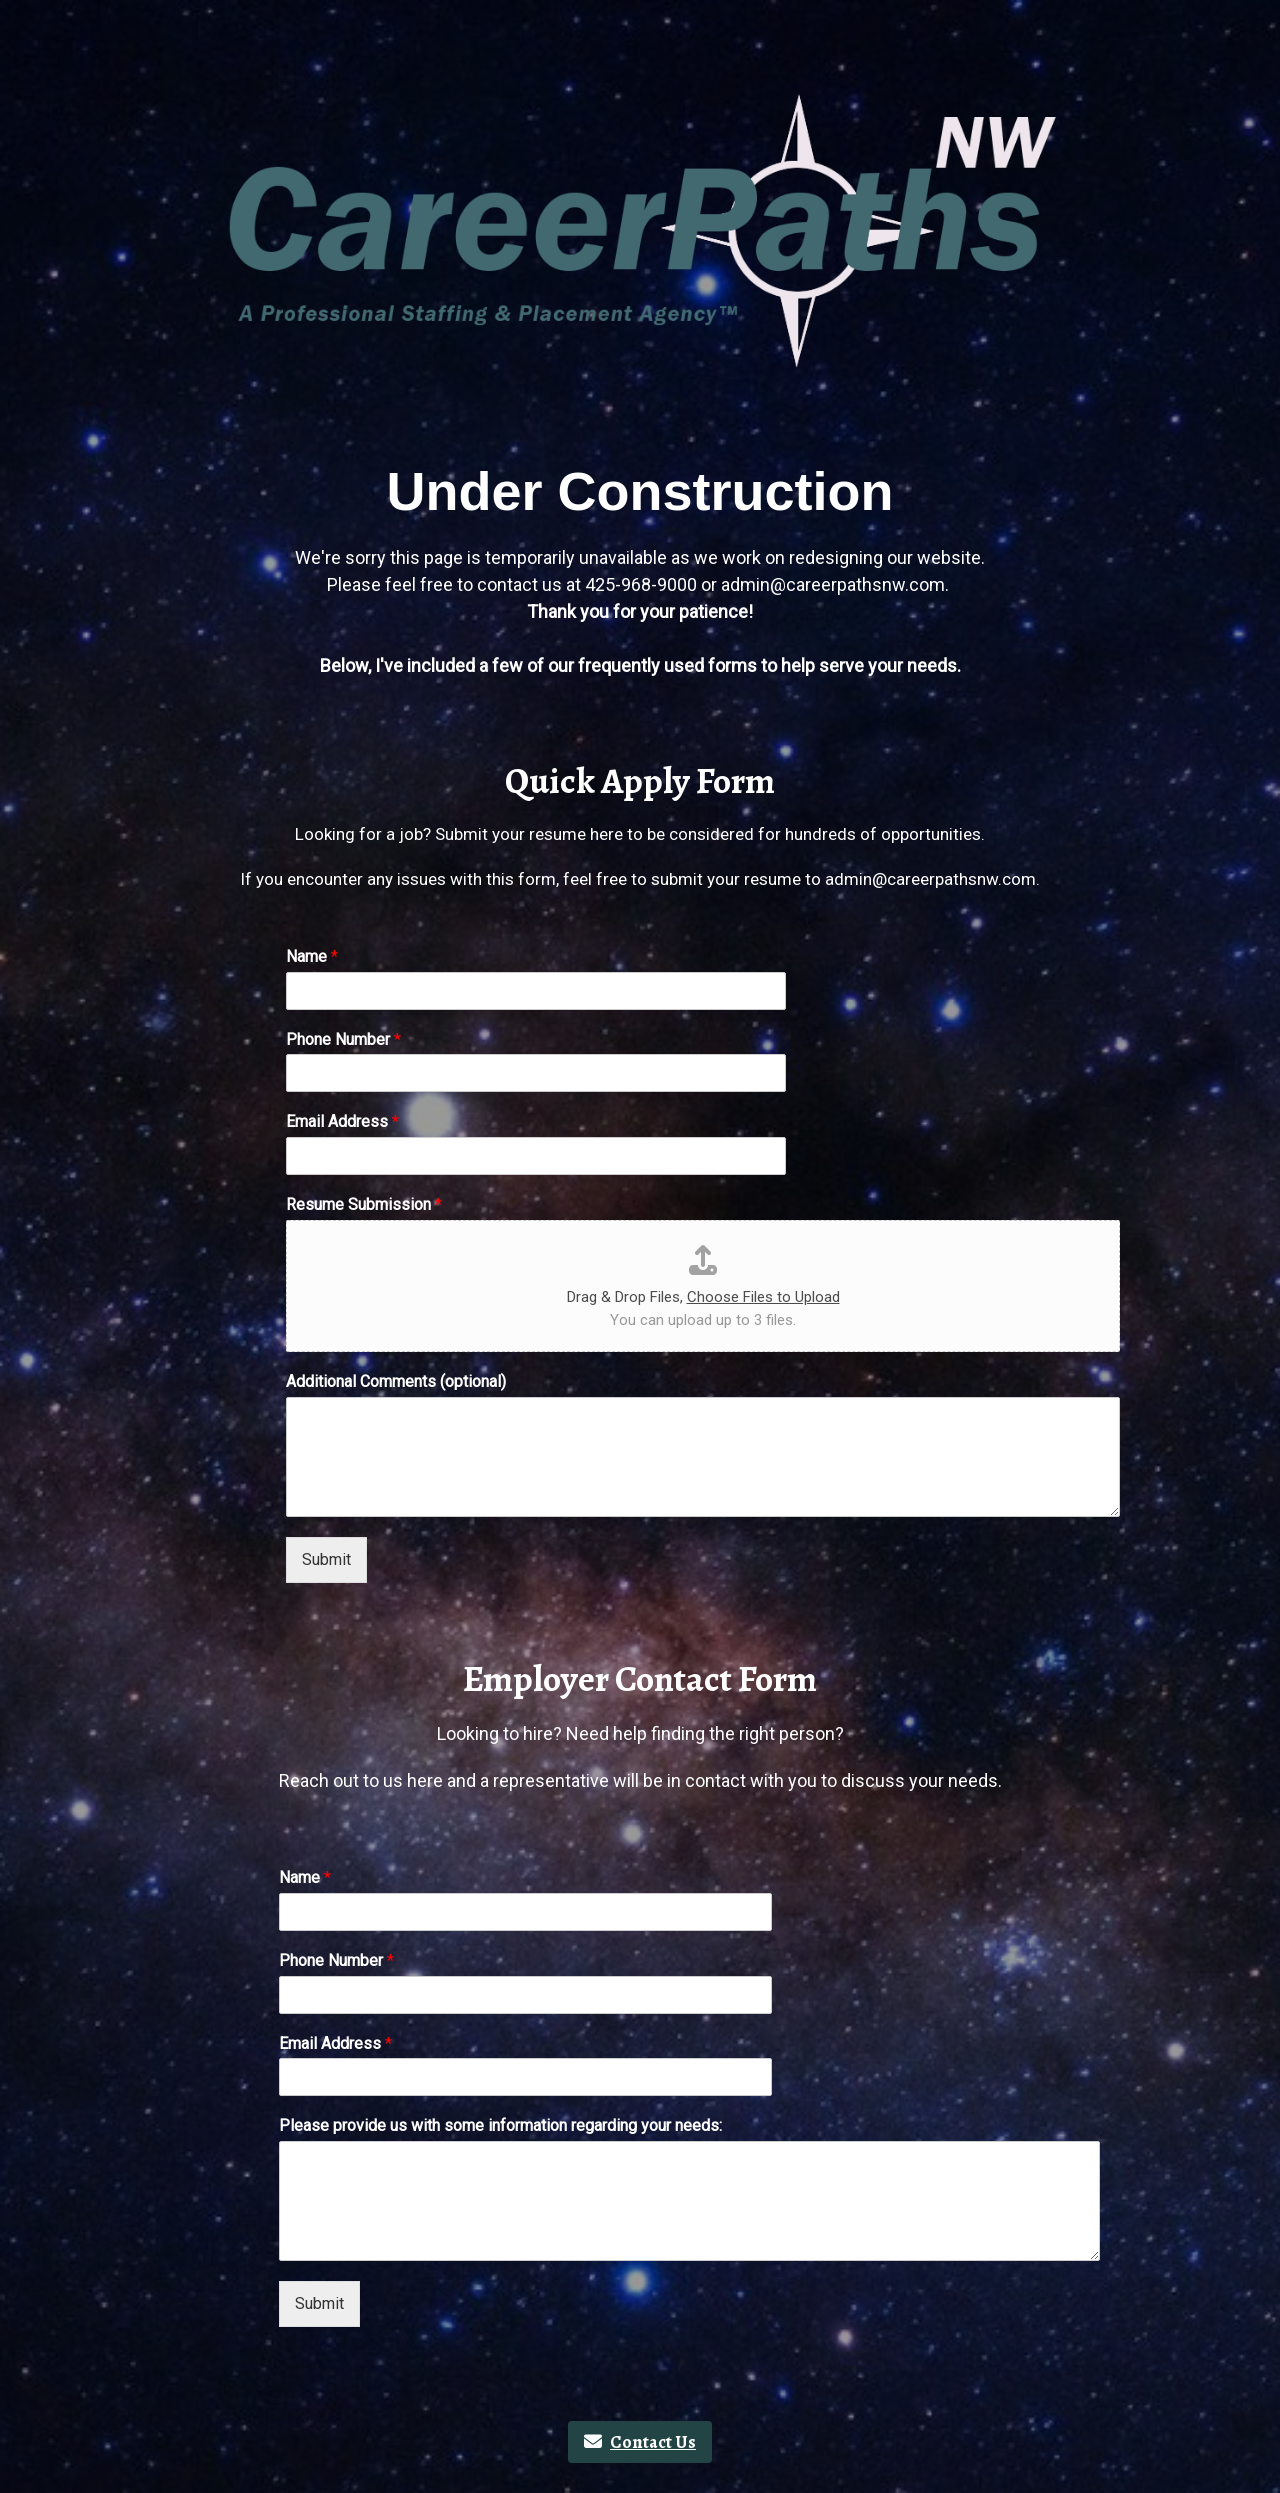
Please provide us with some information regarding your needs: (500, 2125)
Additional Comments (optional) (396, 1381)
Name (312, 956)
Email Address (342, 1121)
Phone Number (343, 1039)
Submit (326, 1559)
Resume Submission (364, 1204)
